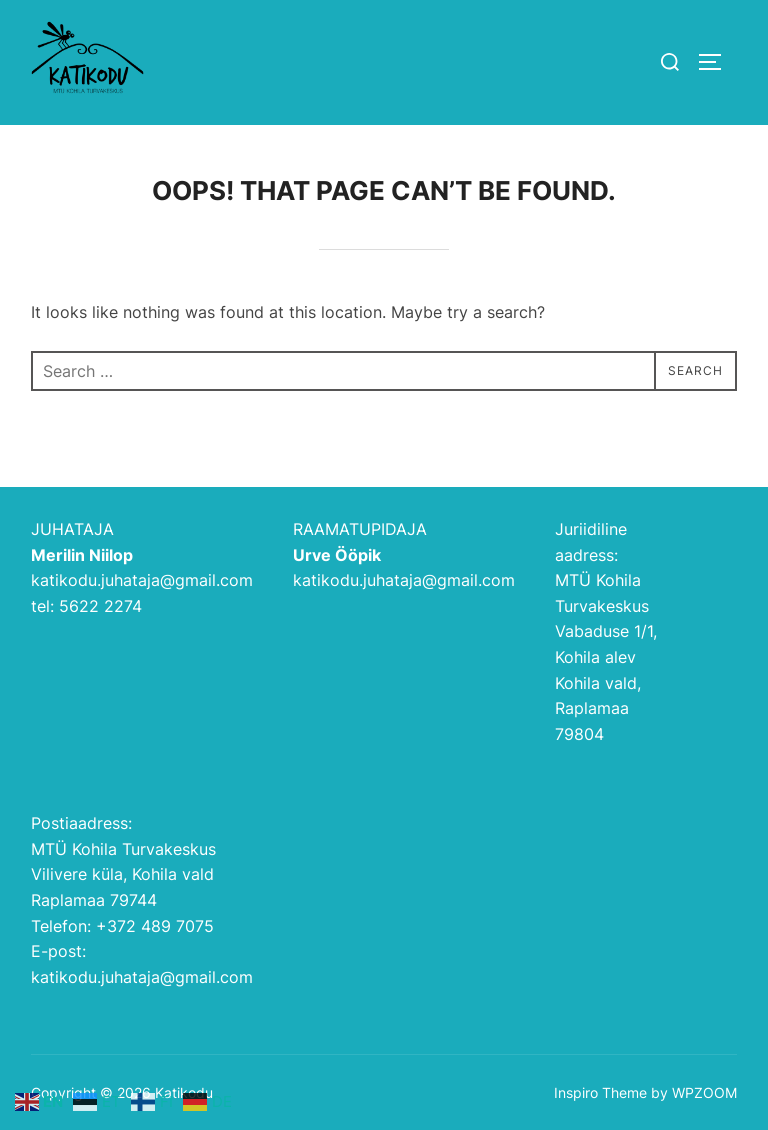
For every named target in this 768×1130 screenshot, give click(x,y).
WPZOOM (704, 1092)
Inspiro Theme (600, 1092)
